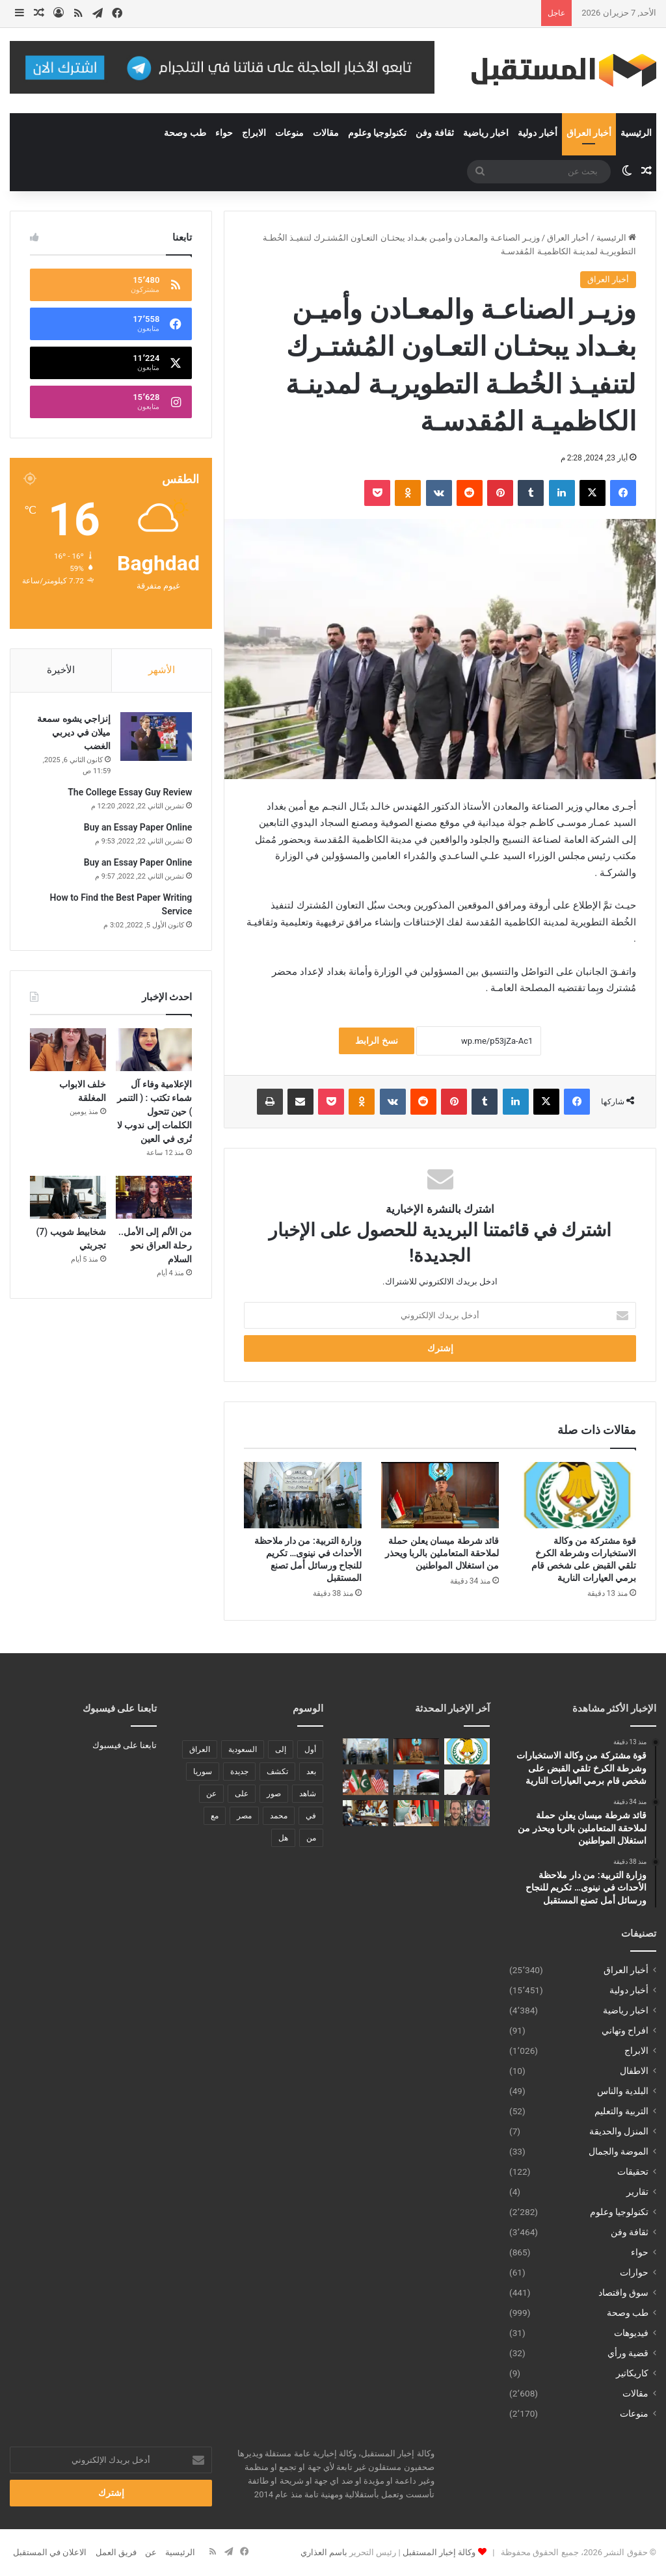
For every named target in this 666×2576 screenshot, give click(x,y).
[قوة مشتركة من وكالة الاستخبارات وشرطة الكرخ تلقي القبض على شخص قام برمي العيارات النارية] (577, 1495)
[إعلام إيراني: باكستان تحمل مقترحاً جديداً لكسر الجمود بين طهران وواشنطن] (365, 1782)
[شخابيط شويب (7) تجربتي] (68, 1197)
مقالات (326, 132)
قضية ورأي (627, 2353)
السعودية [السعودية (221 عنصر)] (242, 1749)
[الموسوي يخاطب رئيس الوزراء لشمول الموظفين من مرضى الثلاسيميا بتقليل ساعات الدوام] (467, 1782)
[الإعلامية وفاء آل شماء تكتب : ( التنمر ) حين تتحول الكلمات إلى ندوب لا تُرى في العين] (154, 1049)
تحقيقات (632, 2171)
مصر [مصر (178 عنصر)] (244, 1815)
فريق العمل (116, 2552)
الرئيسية (636, 132)
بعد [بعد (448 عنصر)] (311, 1771)
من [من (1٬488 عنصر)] (311, 1837)
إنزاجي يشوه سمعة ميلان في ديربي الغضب (74, 732)
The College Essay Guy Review (130, 792)
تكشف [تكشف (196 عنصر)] (277, 1771)
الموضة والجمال (618, 2151)
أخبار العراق (588, 132)
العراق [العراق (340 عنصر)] (199, 1749)
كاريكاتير (632, 2373)
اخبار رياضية (486, 132)
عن (151, 2552)
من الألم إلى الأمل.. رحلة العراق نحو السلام (155, 1245)
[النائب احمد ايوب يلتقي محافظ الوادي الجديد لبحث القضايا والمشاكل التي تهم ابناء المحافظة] (365, 1813)
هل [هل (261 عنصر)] (283, 1837)
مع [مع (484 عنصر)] (215, 1815)
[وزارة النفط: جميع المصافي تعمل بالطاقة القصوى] (416, 1782)
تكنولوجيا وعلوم (377, 132)
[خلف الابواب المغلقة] (68, 1049)
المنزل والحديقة (618, 2131)
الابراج (254, 132)
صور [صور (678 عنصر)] (274, 1793)
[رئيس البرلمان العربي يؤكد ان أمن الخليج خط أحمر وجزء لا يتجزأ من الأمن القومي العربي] (416, 1813)
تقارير (637, 2191)
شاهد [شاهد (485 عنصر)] (307, 1793)
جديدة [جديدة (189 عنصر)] (239, 1771)
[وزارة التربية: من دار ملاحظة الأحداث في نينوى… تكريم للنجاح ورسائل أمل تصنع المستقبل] (303, 1495)
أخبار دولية (537, 132)
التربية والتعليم (621, 2111)
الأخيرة (61, 670)
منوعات (289, 132)
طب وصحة (185, 132)
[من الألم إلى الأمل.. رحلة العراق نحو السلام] (154, 1197)
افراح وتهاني (625, 2030)
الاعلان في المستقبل (50, 2552)
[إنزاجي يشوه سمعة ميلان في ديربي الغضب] (156, 736)
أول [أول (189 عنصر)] (310, 1749)
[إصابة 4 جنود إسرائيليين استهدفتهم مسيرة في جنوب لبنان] (467, 1813)
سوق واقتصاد (623, 2292)
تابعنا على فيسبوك (124, 1745)
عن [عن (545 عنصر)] (211, 1793)
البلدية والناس (622, 2091)
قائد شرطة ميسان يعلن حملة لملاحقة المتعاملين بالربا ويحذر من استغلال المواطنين (442, 1553)
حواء (224, 132)
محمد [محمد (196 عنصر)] (278, 1815)
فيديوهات (631, 2333)
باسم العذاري (323, 2552)
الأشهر (161, 670)
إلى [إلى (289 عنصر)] (280, 1749)
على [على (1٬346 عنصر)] (241, 1793)
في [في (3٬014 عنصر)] (311, 1815)
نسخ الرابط (376, 1040)
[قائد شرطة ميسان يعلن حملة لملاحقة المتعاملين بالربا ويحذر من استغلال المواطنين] (440, 1495)
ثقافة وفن (434, 132)
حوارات (634, 2272)
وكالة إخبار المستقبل (439, 2552)
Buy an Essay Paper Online (138, 827)
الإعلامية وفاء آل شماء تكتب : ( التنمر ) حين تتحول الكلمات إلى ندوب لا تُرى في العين (155, 1111)
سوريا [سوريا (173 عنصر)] (202, 1771)
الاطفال (634, 2070)
